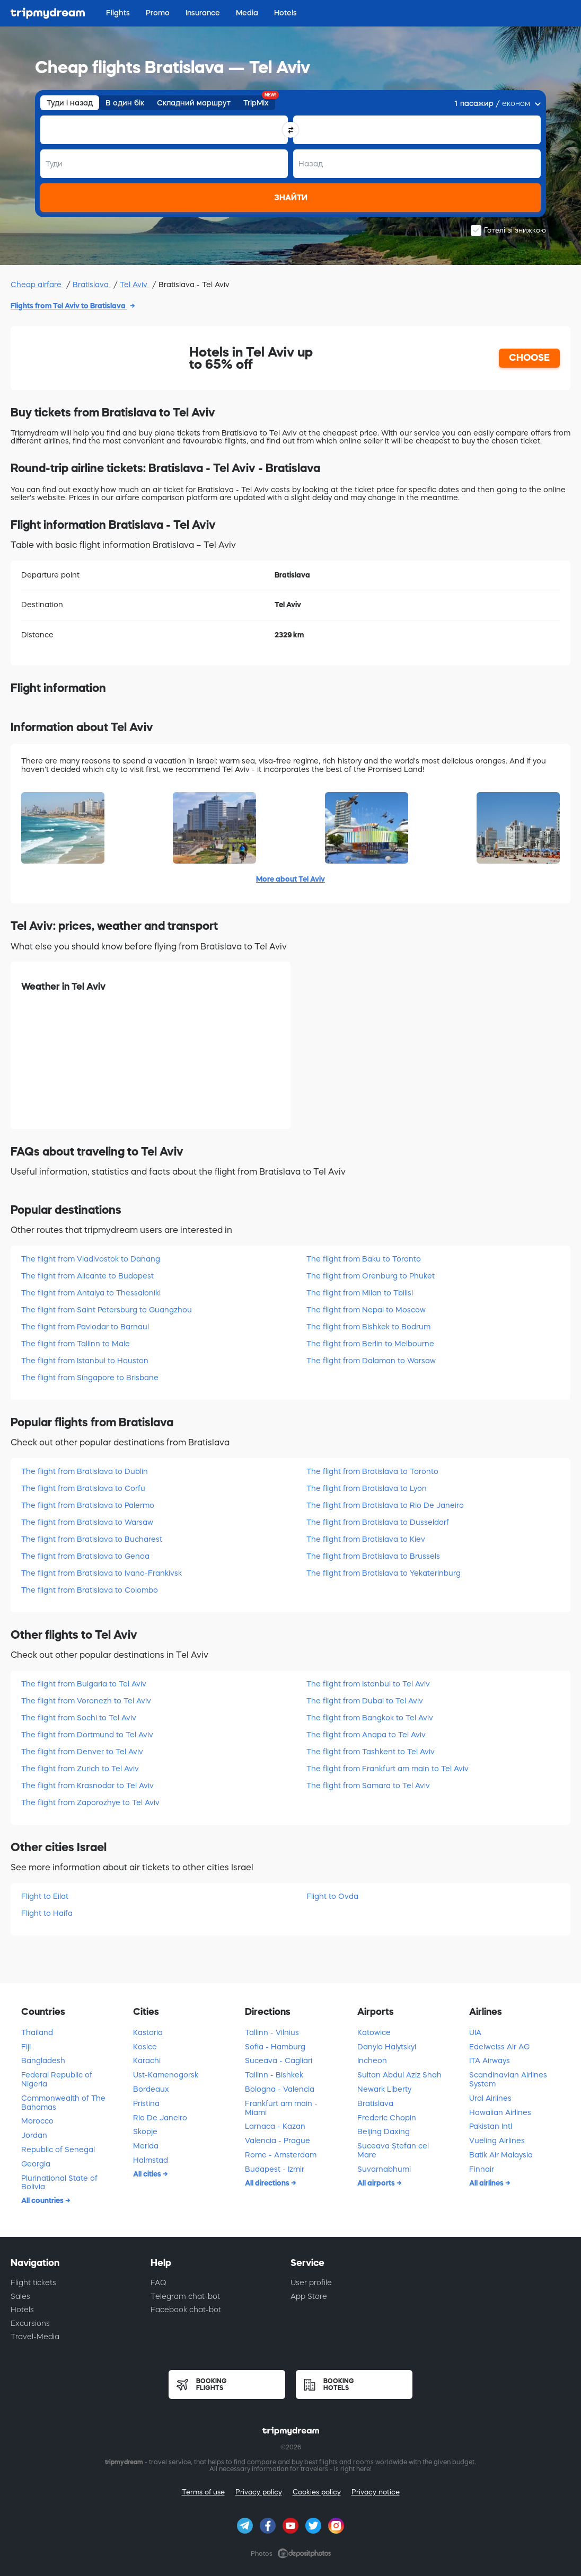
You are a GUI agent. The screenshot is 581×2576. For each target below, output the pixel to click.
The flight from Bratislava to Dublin (84, 1471)
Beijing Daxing (383, 2131)
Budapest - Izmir (274, 2169)
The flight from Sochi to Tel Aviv (78, 1717)
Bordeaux (151, 2089)
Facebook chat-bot (186, 2309)
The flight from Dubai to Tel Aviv (364, 1700)
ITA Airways (489, 2060)
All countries (43, 2200)
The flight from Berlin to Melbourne (370, 1343)
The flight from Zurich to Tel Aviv (80, 1768)
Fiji (26, 2046)
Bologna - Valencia (279, 2089)
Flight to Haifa (47, 1913)
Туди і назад (70, 102)
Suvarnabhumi (384, 2169)
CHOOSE (529, 357)
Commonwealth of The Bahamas (63, 2102)
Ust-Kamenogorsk (165, 2074)
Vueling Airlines (497, 2140)
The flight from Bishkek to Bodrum (368, 1326)
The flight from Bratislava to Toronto (372, 1471)
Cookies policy (317, 2492)
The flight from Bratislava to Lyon (366, 1488)
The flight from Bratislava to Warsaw (87, 1522)
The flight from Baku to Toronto (363, 1259)
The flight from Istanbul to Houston (84, 1360)
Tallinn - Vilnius (272, 2032)
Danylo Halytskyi (386, 2046)
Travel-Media (35, 2336)
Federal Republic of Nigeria (56, 2079)
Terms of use (203, 2492)
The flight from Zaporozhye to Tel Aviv (90, 1802)
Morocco (37, 2121)
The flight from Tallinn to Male (75, 1343)
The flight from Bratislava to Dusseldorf (377, 1522)
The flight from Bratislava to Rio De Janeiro (385, 1505)
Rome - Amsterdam (280, 2154)
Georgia (35, 2164)
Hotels (22, 2309)
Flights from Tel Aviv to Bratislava (69, 305)
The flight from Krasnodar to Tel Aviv (87, 1785)
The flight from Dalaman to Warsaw (371, 1360)
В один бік (124, 102)
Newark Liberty (384, 2089)
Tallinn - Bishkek (274, 2074)
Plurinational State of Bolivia (59, 2182)
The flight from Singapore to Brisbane (90, 1377)
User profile (311, 2282)
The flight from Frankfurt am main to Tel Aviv (387, 1768)
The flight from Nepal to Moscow (366, 1309)
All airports (377, 2183)
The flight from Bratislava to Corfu (83, 1488)
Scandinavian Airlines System (508, 2079)
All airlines (487, 2183)
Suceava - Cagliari (278, 2060)
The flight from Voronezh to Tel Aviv (86, 1700)
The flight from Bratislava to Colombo (89, 1590)
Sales (20, 2296)
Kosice (145, 2046)
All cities (148, 2174)
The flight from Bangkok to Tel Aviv (369, 1717)
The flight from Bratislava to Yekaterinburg (383, 1573)
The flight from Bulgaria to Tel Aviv (83, 1683)
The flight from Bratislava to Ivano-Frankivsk (101, 1573)
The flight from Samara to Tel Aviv (368, 1785)
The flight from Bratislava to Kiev (365, 1539)
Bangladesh (43, 2060)
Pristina (146, 2103)
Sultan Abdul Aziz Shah (399, 2074)
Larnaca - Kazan (275, 2126)
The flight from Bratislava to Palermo (87, 1505)
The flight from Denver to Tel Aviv (82, 1751)
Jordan (34, 2135)
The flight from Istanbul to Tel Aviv (368, 1683)
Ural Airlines (490, 2098)
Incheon (372, 2060)
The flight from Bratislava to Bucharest (91, 1539)
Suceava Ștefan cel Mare (393, 2150)
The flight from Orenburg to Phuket (370, 1276)
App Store (308, 2296)
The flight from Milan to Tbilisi (359, 1292)
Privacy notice (375, 2492)
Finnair (481, 2169)
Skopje (145, 2131)
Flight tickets (33, 2282)
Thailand (37, 2032)
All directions (268, 2183)
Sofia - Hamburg (275, 2046)
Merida (146, 2145)
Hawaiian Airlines (500, 2112)
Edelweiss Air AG (499, 2046)
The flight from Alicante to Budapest (87, 1276)
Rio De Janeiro (160, 2117)
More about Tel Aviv (290, 879)
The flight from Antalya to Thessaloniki (91, 1292)
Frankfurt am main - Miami (281, 2108)
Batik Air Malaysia (501, 2154)
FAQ (158, 2282)
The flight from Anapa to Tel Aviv (366, 1734)
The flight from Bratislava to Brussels (373, 1556)
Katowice (374, 2032)
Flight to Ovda (332, 1896)
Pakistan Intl (490, 2126)
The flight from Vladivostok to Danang (90, 1259)
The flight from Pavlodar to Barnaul (85, 1326)
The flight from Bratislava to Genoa (85, 1556)
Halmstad (150, 2160)
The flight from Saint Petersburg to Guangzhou (106, 1309)
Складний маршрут (194, 102)
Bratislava (92, 284)
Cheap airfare (37, 284)
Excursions (30, 2323)
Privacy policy (258, 2492)
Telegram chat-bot (185, 2296)
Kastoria (148, 2032)
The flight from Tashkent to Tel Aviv (370, 1751)
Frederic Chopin (386, 2117)
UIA (475, 2032)
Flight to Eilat (44, 1896)
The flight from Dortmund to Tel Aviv (87, 1734)
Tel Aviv (134, 284)
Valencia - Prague (277, 2140)
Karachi (147, 2060)
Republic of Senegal (58, 2149)
